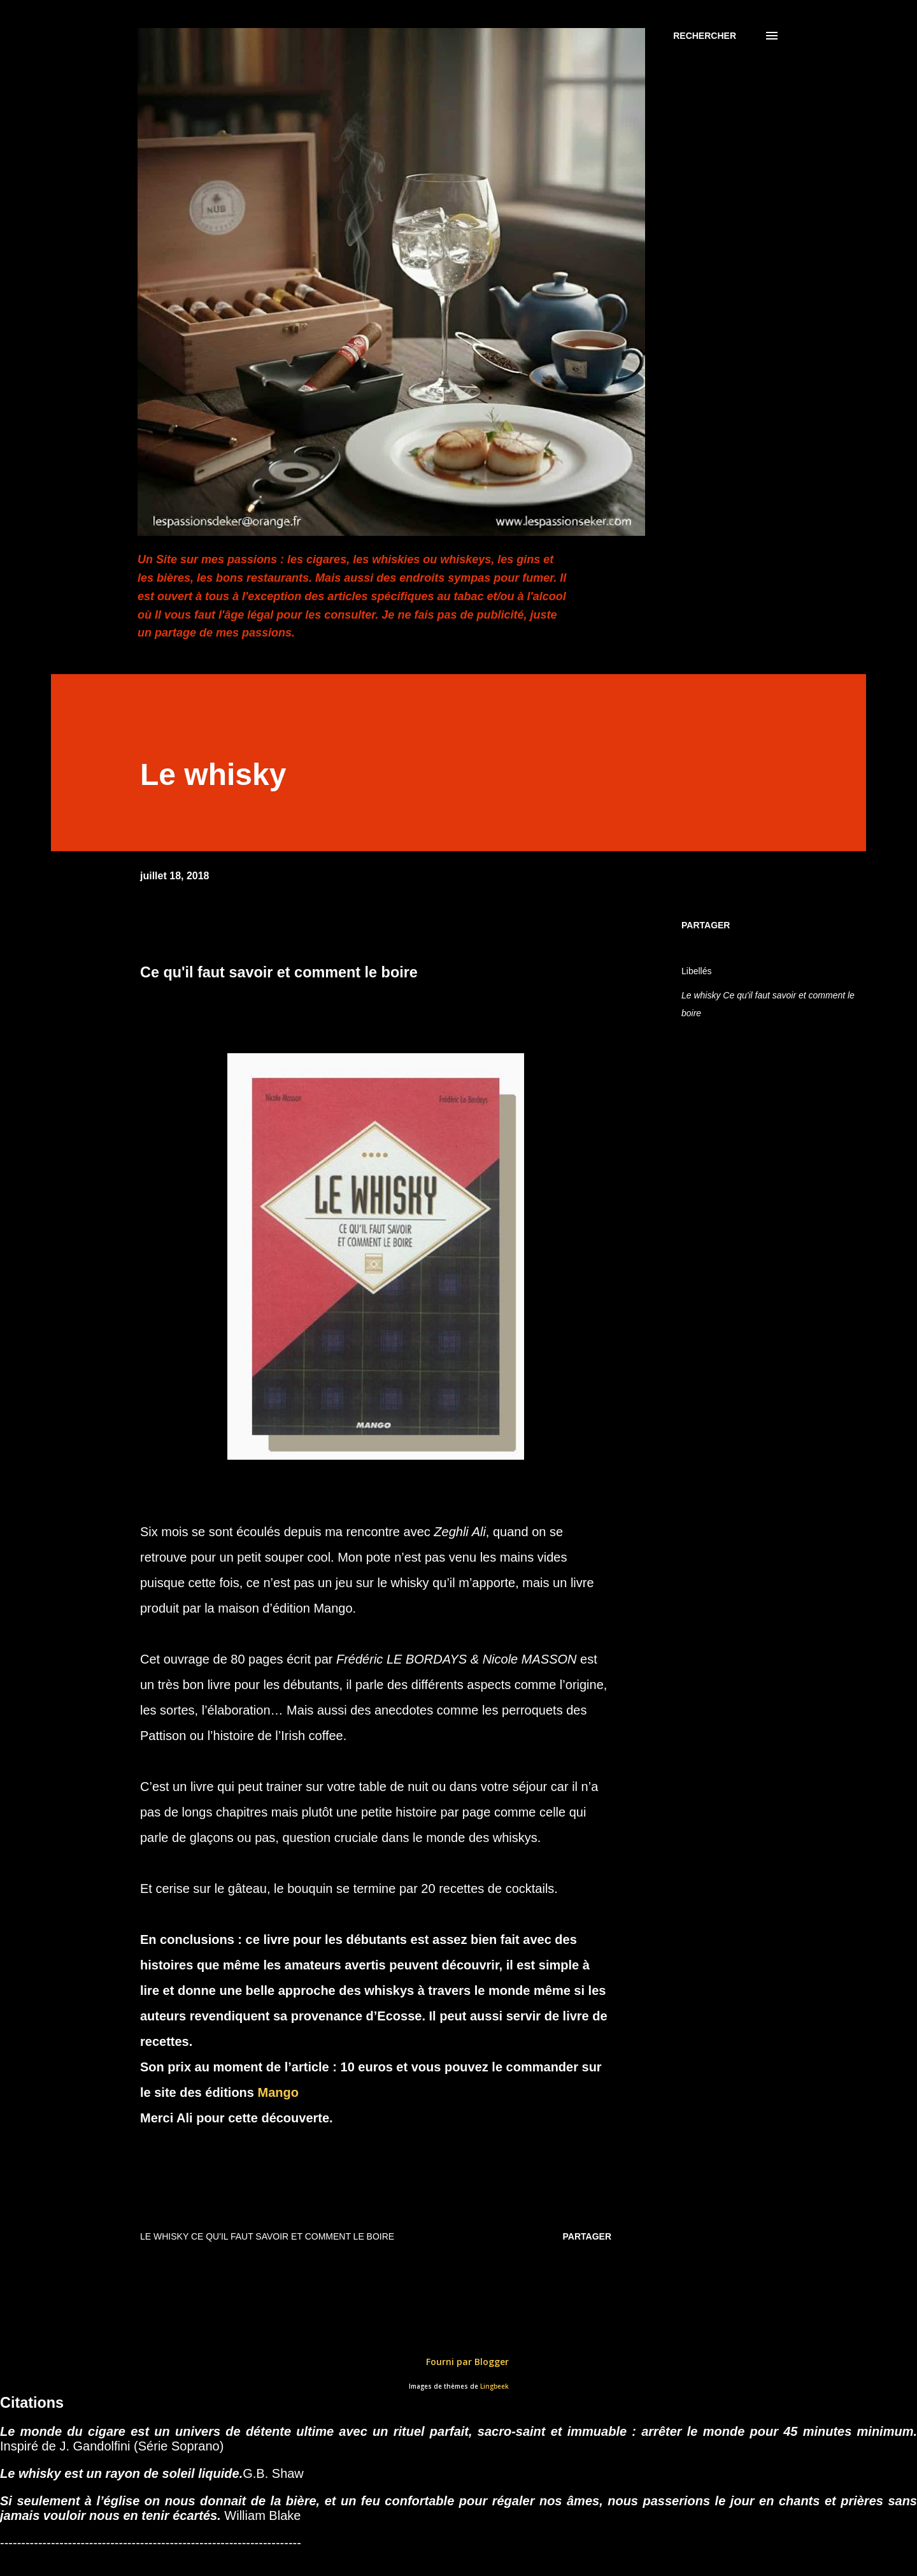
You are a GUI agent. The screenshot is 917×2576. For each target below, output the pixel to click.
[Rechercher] (704, 35)
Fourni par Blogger (458, 2362)
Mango (278, 2092)
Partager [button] (705, 925)
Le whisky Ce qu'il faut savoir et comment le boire (768, 1004)
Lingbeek (494, 2386)
